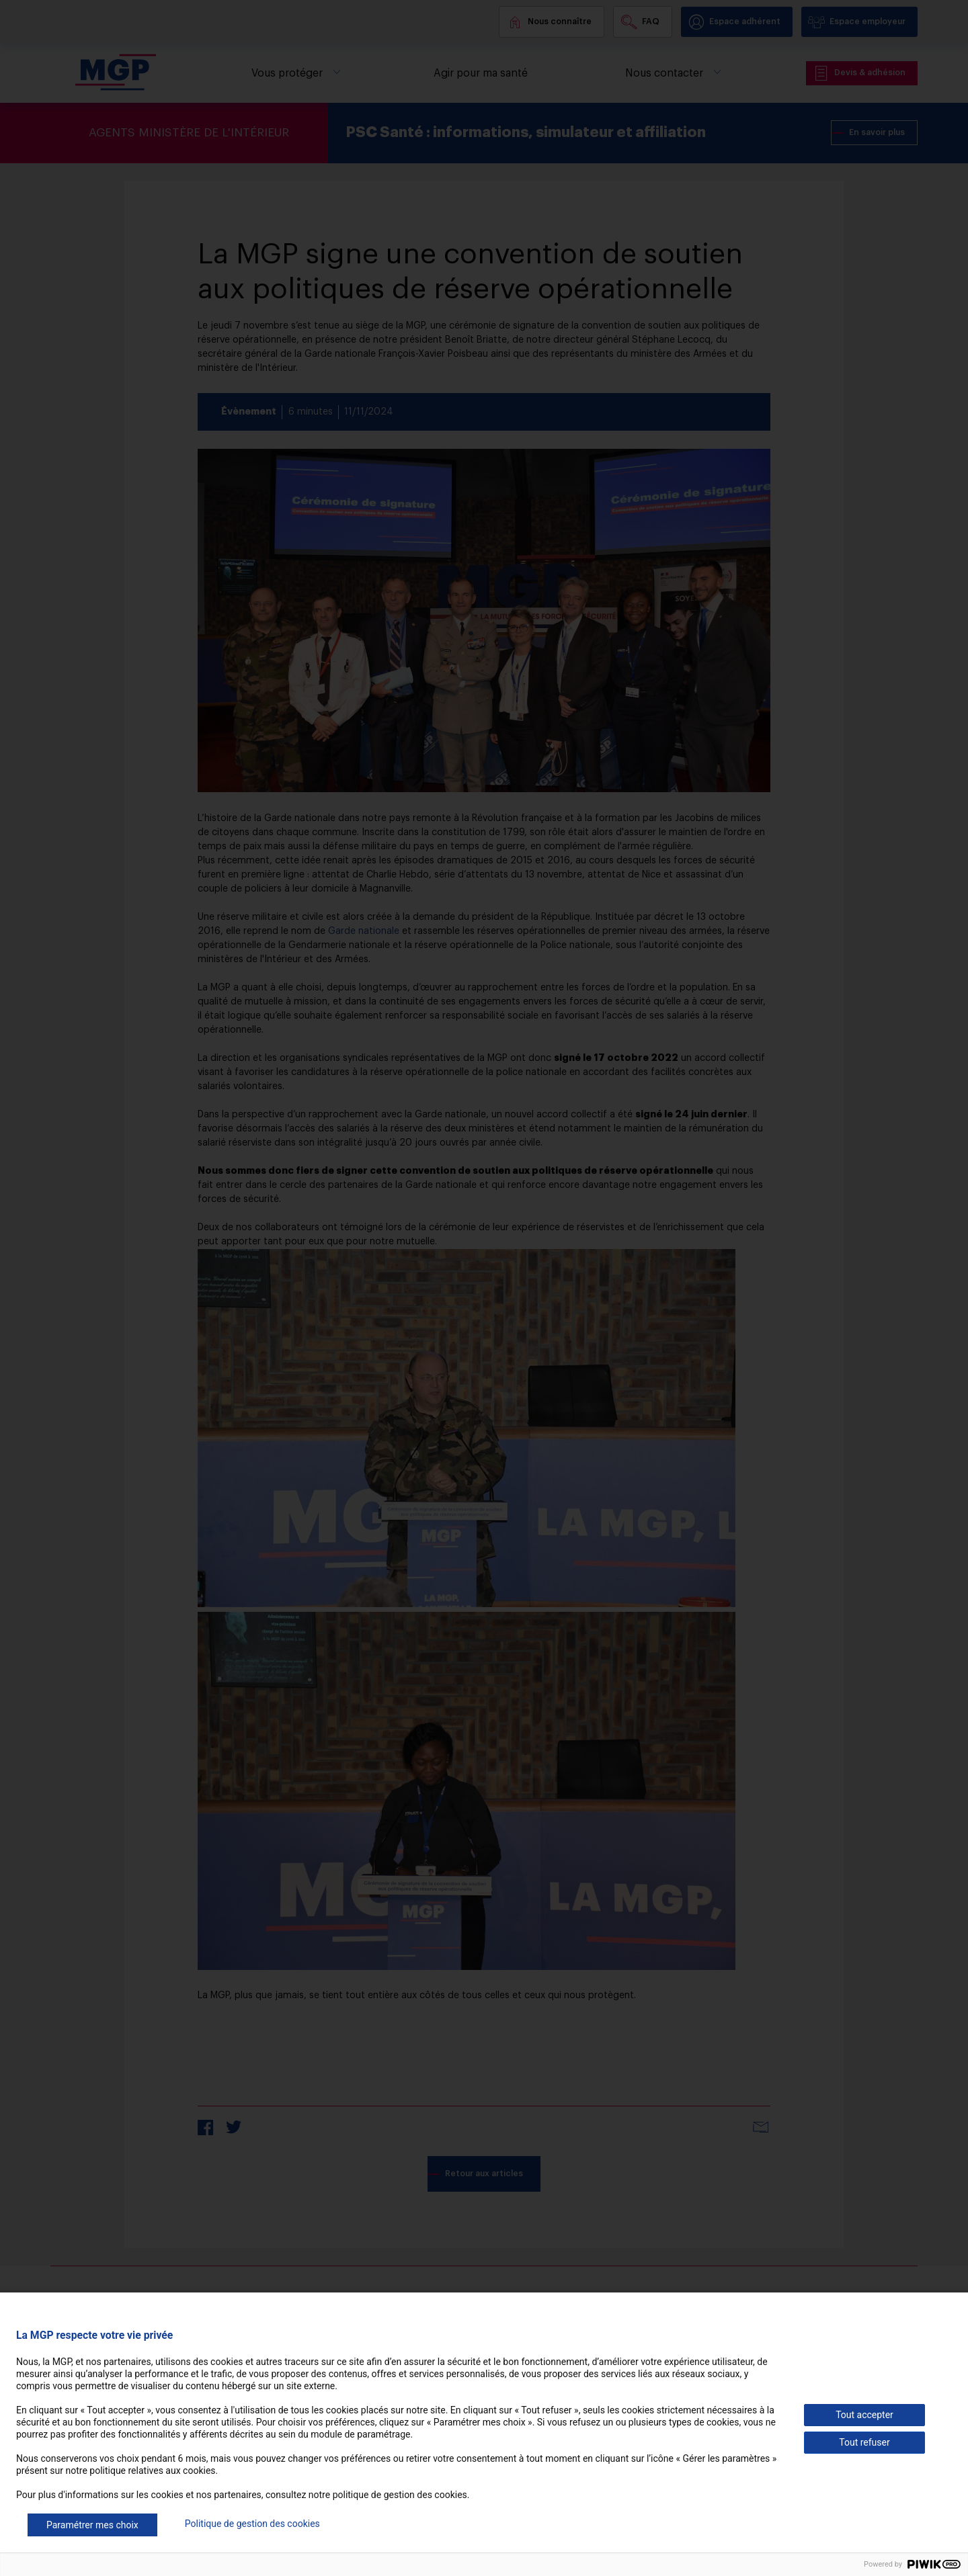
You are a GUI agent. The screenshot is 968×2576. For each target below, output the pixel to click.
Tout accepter (864, 2414)
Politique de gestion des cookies (252, 2523)
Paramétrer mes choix (92, 2525)
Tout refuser (864, 2442)
